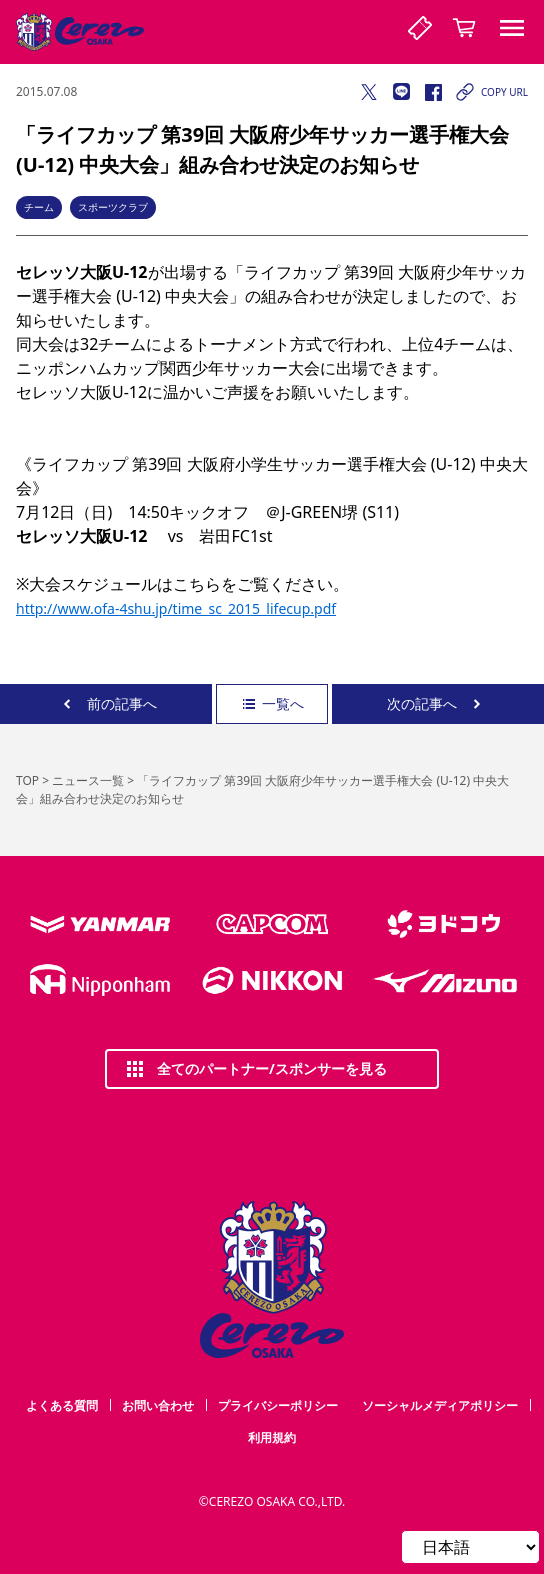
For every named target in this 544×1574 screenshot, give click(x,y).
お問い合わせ (158, 1405)
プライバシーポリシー (278, 1405)
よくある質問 (62, 1405)
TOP (27, 780)
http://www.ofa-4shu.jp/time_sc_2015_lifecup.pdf (176, 608)
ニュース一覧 (88, 780)
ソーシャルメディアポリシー (440, 1405)
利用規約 (272, 1437)
